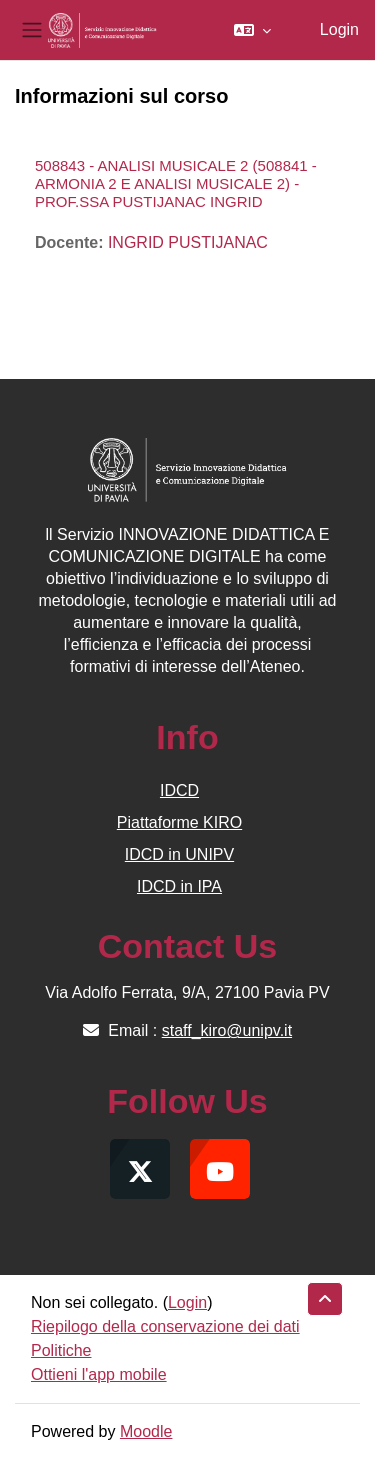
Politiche (61, 1350)
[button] (252, 30)
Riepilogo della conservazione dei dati (165, 1326)
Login (339, 29)
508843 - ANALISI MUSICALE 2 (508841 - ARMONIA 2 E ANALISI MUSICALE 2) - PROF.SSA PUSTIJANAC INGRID (176, 183)
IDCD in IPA (179, 886)
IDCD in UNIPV (179, 854)
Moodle (146, 1431)
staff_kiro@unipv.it (227, 1030)
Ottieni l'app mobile (99, 1374)
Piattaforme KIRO (179, 822)
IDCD (179, 790)
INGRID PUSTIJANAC (188, 242)
